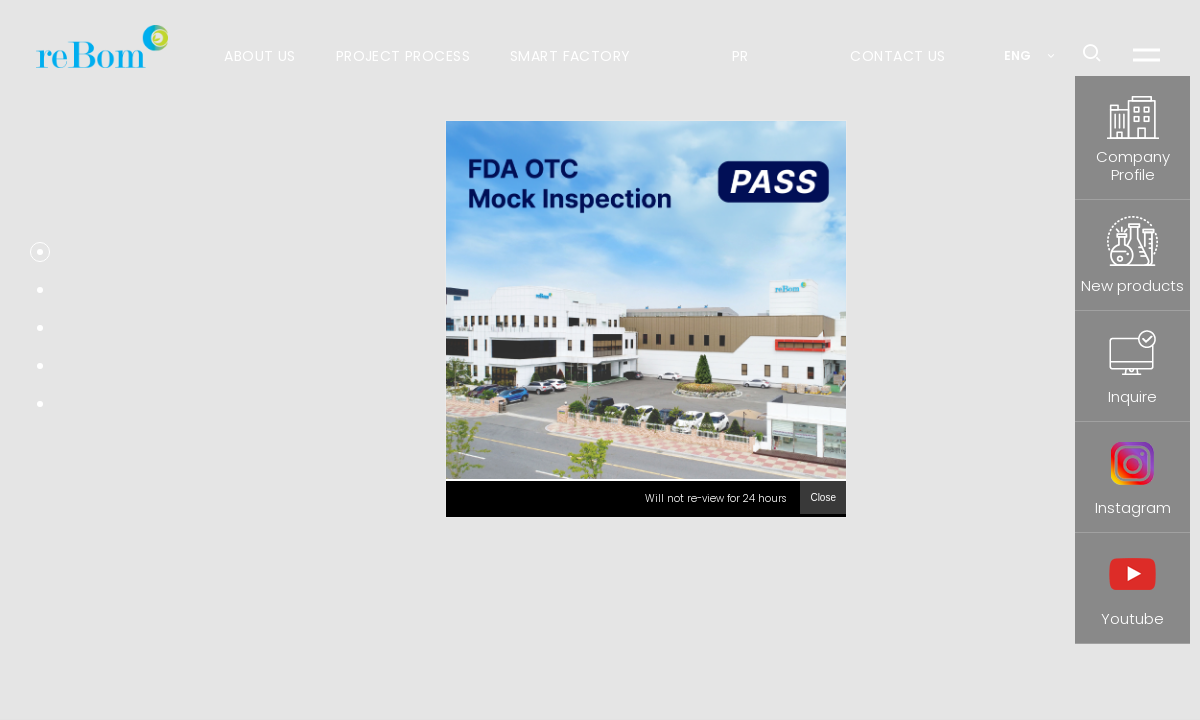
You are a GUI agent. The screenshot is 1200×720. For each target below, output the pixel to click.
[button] (40, 252)
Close (823, 497)
